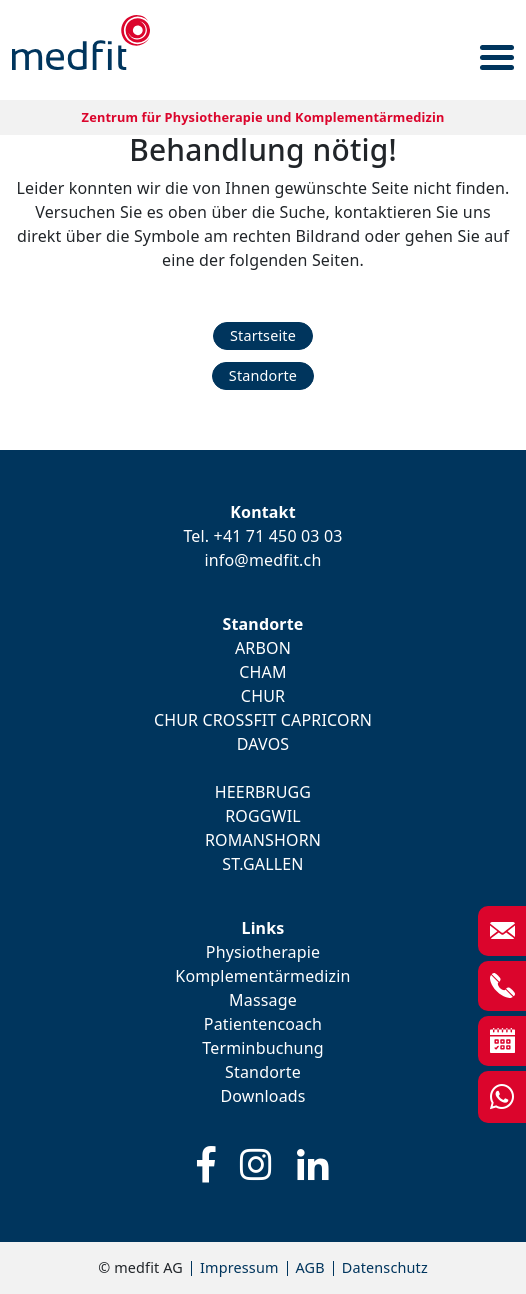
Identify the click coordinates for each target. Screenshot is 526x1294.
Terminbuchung (262, 1048)
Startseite (263, 335)
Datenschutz (385, 1267)
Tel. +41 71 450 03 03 (262, 536)
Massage (263, 1000)
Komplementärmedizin (262, 976)
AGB (310, 1267)
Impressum (239, 1267)
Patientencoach (263, 1024)
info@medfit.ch (263, 560)
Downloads (262, 1096)
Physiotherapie (263, 952)
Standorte (263, 375)
